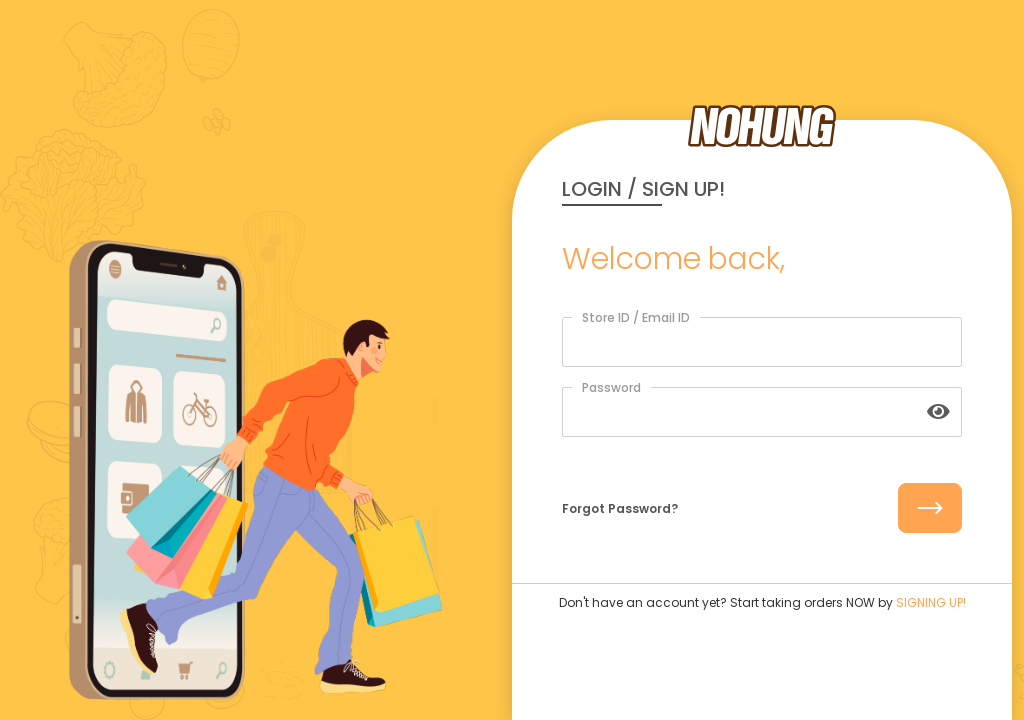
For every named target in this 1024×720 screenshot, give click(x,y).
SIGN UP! (683, 189)
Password (611, 387)
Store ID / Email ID (636, 317)
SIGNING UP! (931, 602)
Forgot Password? (620, 508)
